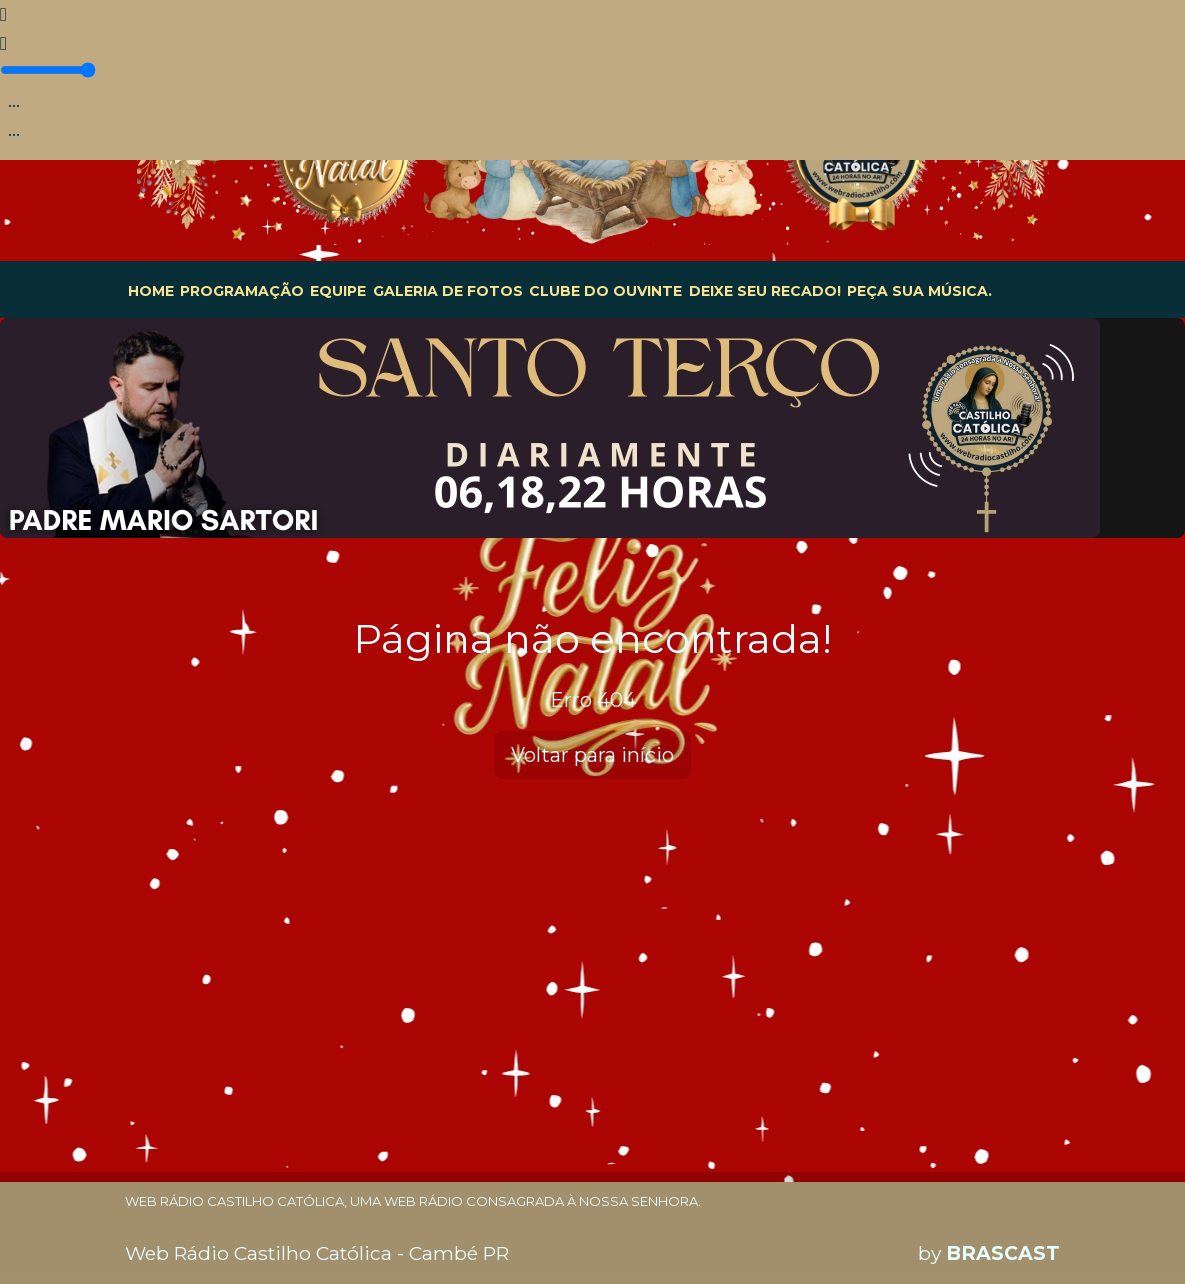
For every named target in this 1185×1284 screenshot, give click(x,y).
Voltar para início (592, 755)
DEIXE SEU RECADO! (765, 291)
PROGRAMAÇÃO (242, 291)
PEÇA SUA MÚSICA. (919, 291)
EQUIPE (338, 291)
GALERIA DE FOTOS (448, 291)
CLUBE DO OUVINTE (605, 291)
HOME (151, 291)
